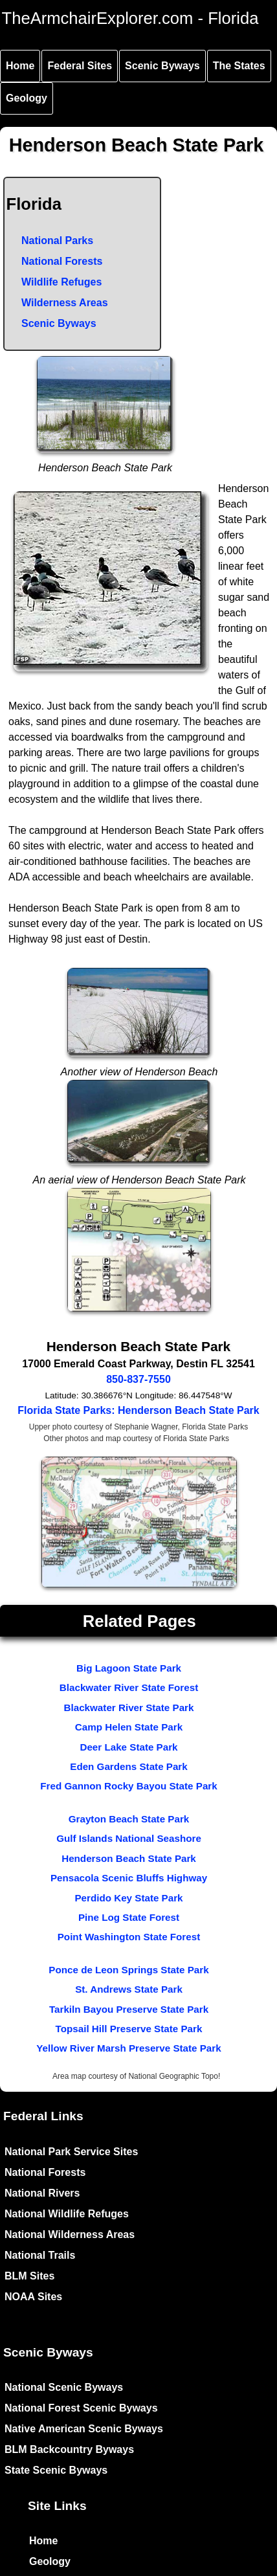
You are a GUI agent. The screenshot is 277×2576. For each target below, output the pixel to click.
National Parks (57, 240)
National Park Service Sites (71, 2151)
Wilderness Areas (64, 302)
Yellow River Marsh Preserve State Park (128, 2048)
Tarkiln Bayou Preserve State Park (128, 2009)
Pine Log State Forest (128, 1917)
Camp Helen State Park (129, 1726)
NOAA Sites (33, 2296)
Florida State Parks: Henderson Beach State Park (138, 1410)
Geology (26, 98)
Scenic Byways (162, 65)
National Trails (40, 2255)
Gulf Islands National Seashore (128, 1838)
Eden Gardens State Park (128, 1766)
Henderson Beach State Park (128, 1858)
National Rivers (42, 2193)
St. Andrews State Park (129, 1989)
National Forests (61, 261)
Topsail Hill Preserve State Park (129, 2028)
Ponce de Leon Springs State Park (128, 1969)
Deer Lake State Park (128, 1747)
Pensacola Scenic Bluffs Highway (128, 1877)
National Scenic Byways (64, 2387)
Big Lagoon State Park (128, 1668)
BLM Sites (29, 2275)
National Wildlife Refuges (67, 2213)
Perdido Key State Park (128, 1897)
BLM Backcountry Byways (69, 2449)
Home (20, 65)
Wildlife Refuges (61, 281)
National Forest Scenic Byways (81, 2408)
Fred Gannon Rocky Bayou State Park (128, 1785)
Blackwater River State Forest (129, 1687)
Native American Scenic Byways (84, 2428)
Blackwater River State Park (129, 1707)
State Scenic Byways (56, 2470)
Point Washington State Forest (129, 1936)
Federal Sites (79, 65)
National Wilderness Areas (70, 2234)
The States (239, 65)
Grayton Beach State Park (129, 1818)
